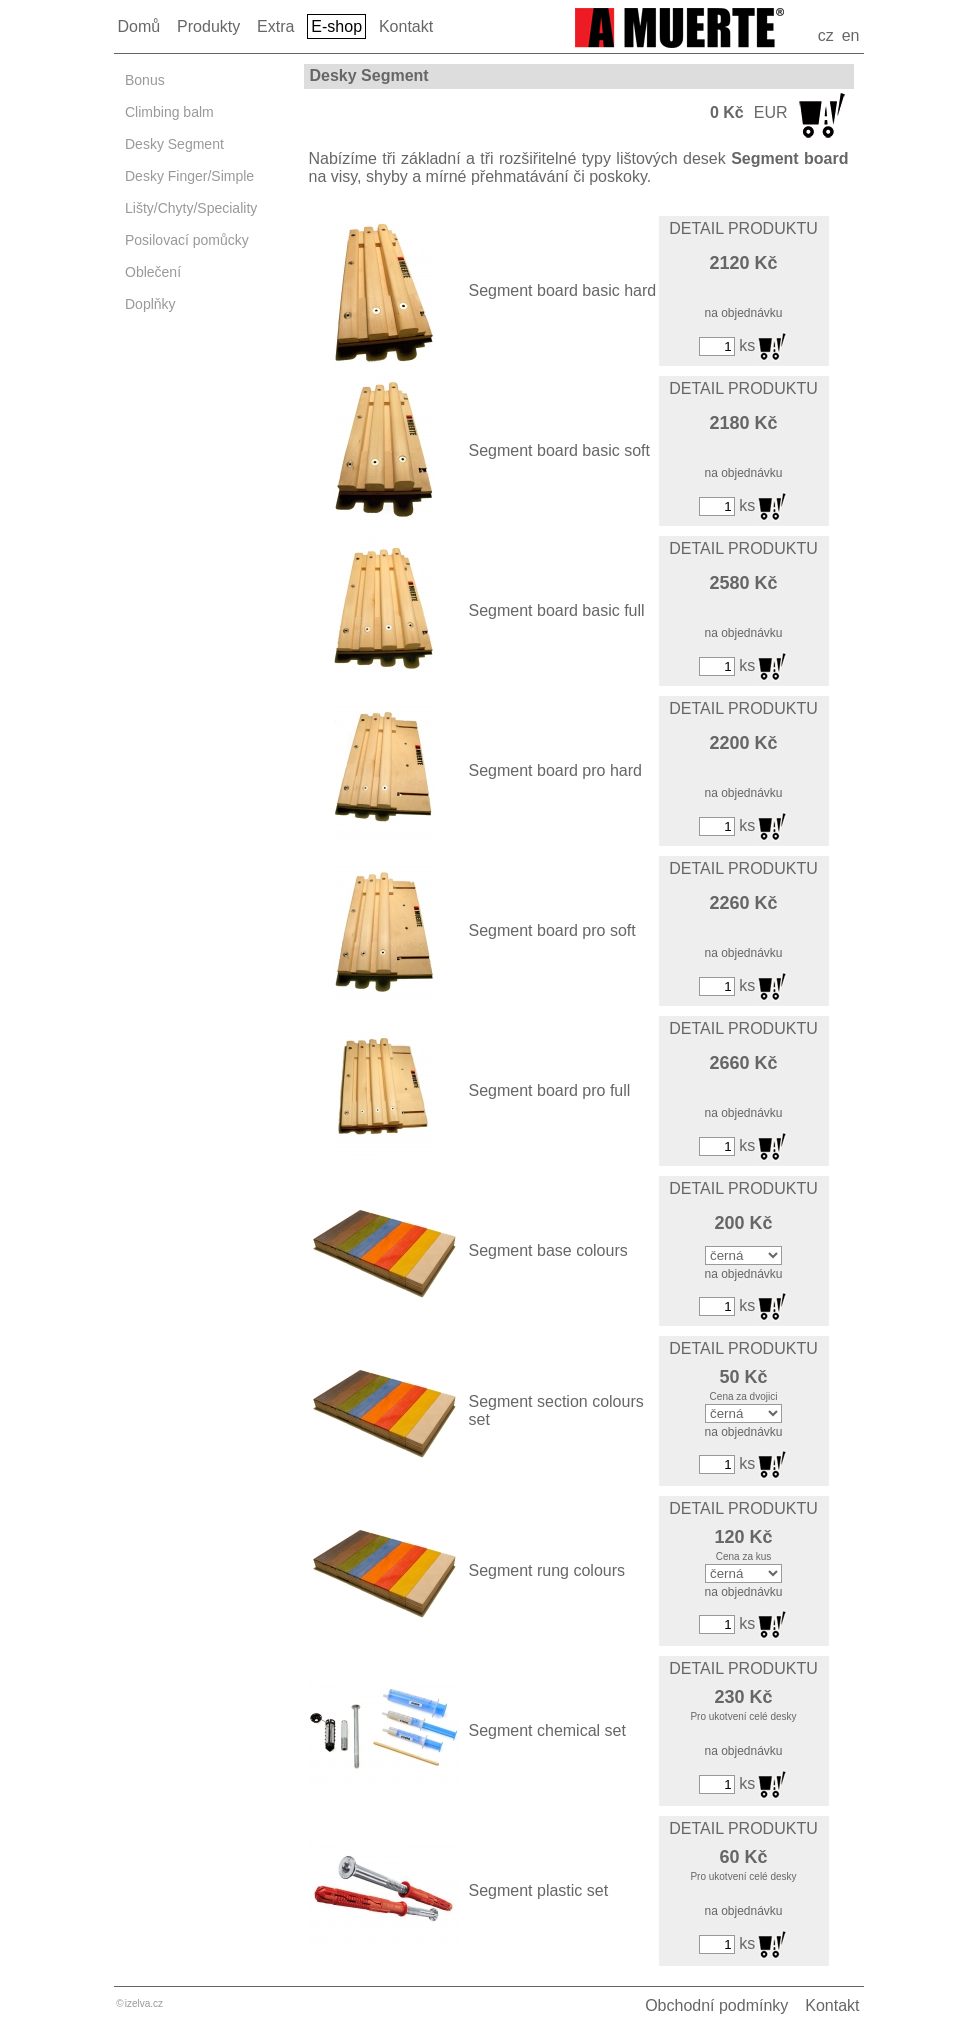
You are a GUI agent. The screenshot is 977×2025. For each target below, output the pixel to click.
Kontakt (406, 26)
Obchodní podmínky (716, 2005)
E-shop (336, 26)
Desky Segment (174, 144)
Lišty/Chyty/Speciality (191, 208)
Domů (139, 26)
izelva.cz (144, 2003)
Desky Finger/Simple (189, 176)
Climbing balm (169, 112)
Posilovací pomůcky (187, 240)
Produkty (208, 26)
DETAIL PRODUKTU (743, 228)
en (851, 35)
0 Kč (727, 112)
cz (826, 35)
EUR (771, 112)
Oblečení (153, 272)
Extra (275, 26)
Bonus (145, 80)
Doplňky (150, 304)
